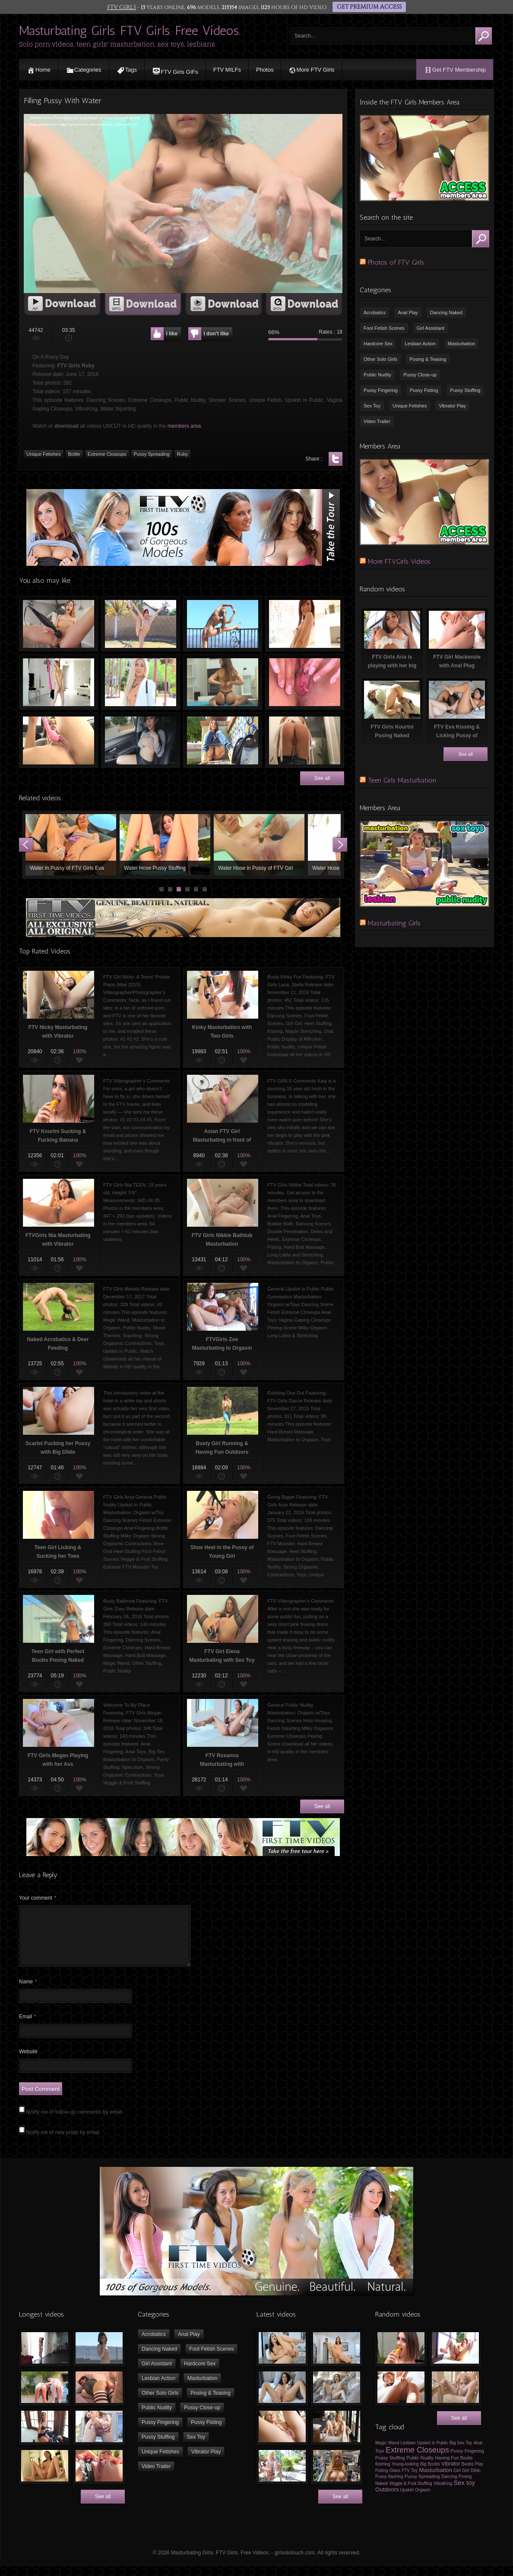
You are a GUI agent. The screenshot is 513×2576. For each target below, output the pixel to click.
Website (28, 2062)
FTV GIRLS (123, 7)
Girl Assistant (430, 328)
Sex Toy (372, 405)
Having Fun (447, 2468)
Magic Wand (387, 2453)
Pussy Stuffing (465, 390)
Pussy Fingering (381, 390)
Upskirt (407, 2500)
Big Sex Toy (461, 2453)
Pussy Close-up (420, 374)
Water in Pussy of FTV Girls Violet (259, 844)
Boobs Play (473, 2474)
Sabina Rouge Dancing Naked (305, 624)
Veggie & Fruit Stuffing (410, 2493)
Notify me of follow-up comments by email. (74, 2122)
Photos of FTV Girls (396, 262)
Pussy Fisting (424, 390)
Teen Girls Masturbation (402, 780)
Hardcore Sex (378, 343)
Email (27, 2027)
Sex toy (464, 2493)
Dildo (476, 2480)
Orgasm (423, 2500)
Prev (26, 845)
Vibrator (450, 2474)
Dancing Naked (446, 312)
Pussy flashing (389, 2486)
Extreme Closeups (417, 2460)
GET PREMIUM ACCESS (367, 7)
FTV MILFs (227, 69)
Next (340, 845)
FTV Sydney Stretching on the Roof (223, 624)
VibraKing (443, 2493)
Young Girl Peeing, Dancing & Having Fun (70, 844)
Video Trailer (377, 421)
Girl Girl (461, 2480)
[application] (183, 203)
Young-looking (405, 2474)
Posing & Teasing (427, 359)
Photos (264, 69)
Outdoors (387, 2500)
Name (28, 1992)
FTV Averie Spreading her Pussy (305, 682)
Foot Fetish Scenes (384, 328)
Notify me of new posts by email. (63, 2143)
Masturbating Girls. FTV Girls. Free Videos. (130, 30)
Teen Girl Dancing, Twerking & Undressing (223, 682)
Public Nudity (377, 374)
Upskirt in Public (432, 2453)
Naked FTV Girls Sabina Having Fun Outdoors (140, 624)
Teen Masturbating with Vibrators (58, 624)
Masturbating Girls (394, 923)
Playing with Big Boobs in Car (140, 740)
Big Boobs (430, 2474)
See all (322, 778)
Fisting (381, 2480)
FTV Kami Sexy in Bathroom (305, 740)
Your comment (38, 1898)
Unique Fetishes (410, 405)
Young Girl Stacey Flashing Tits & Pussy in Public (223, 740)
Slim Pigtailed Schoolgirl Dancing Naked (58, 682)
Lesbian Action (420, 343)
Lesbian (408, 2453)
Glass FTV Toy (404, 2480)
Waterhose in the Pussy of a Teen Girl (165, 844)
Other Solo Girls (380, 359)
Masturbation (461, 343)
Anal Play (408, 312)
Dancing (449, 2486)
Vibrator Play (452, 405)
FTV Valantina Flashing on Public (140, 682)
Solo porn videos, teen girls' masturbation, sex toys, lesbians (117, 44)
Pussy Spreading (422, 2486)
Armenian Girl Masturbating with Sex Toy (58, 740)
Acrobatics (375, 312)
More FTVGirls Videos (399, 561)
